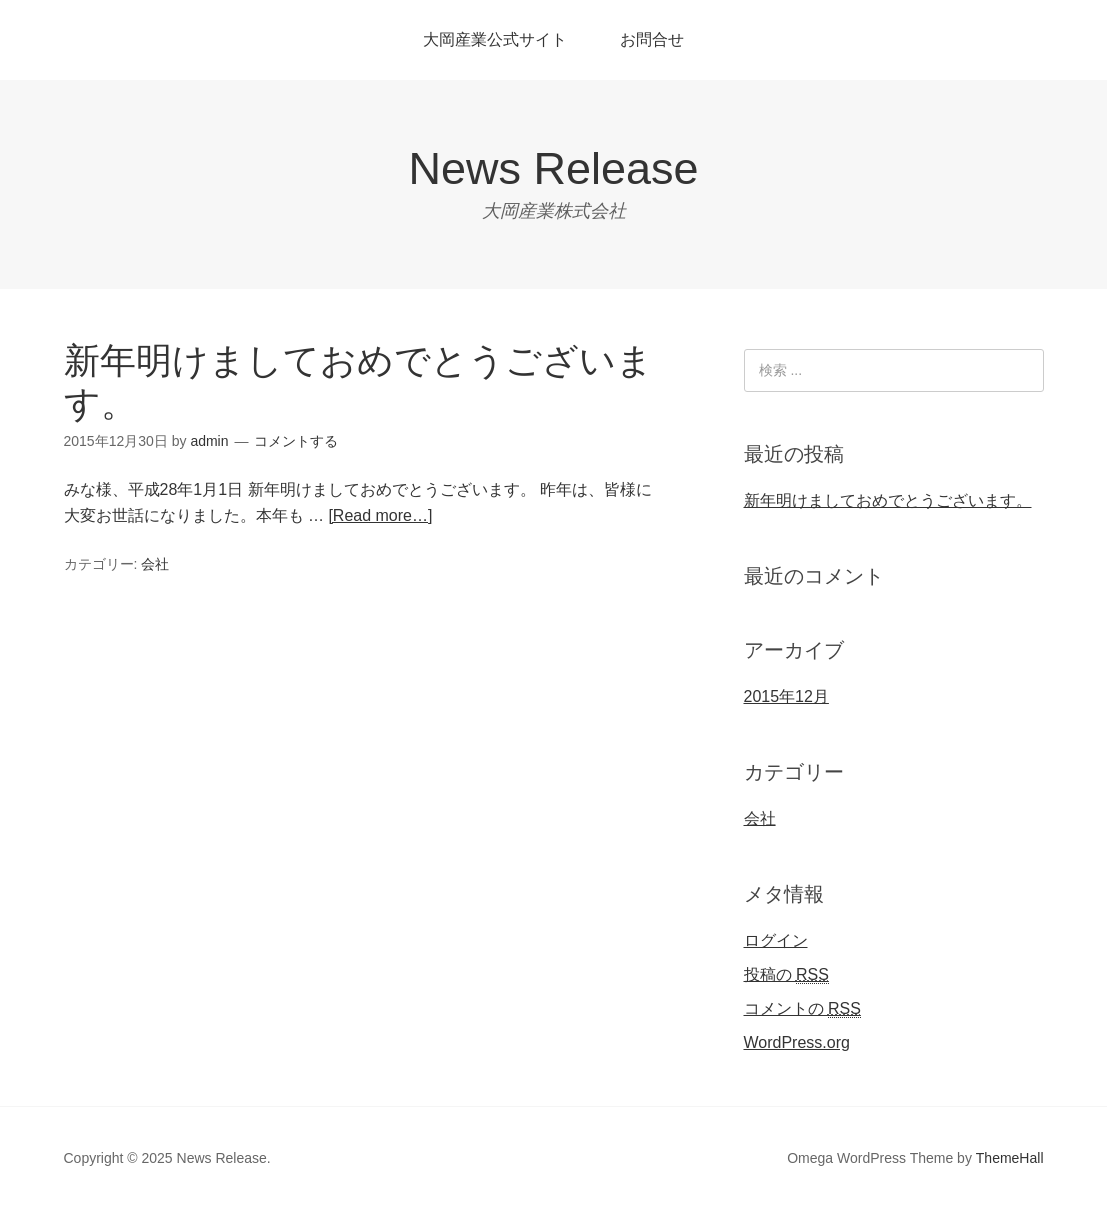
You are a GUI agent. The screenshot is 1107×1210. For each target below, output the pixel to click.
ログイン (776, 940)
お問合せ (652, 39)
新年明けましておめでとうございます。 (888, 500)
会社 (155, 564)
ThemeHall (1010, 1158)
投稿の (786, 975)
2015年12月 (786, 696)
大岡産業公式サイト (495, 39)
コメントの (802, 1009)
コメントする (296, 441)
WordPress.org (797, 1042)
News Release (553, 168)
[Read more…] (380, 515)
